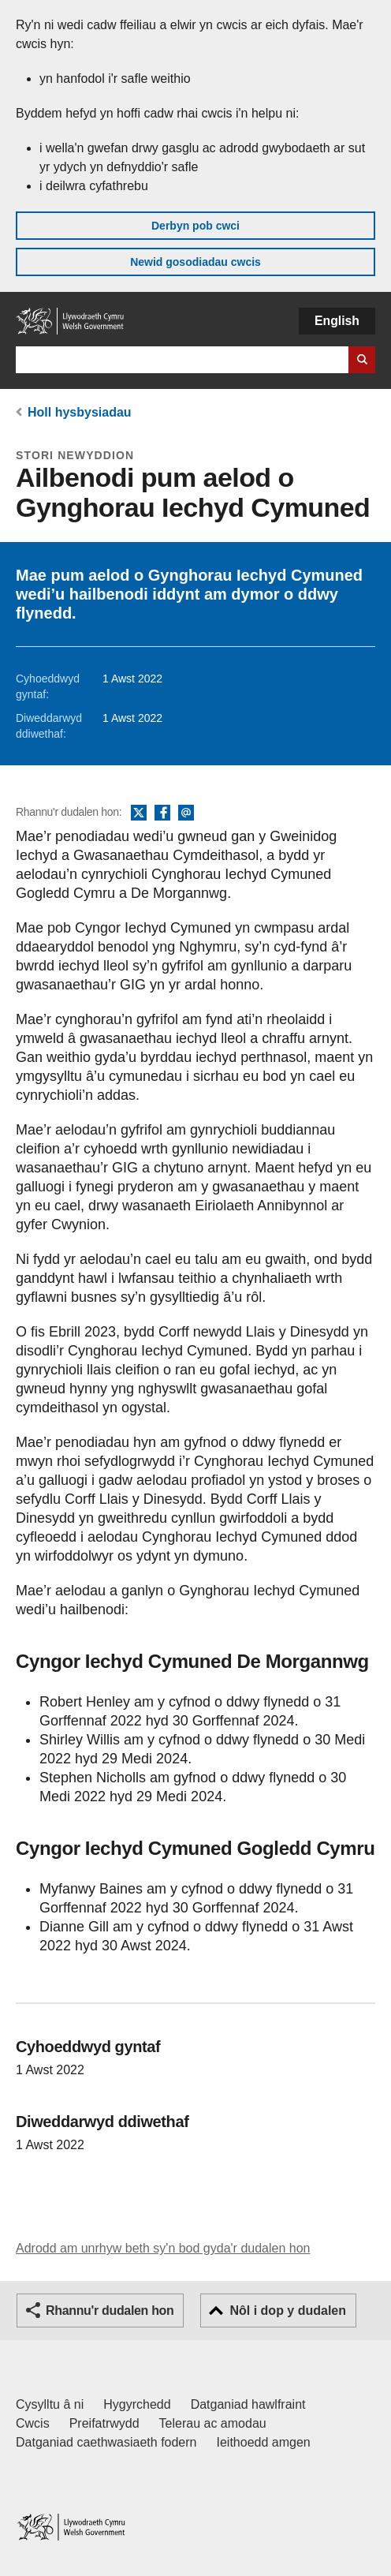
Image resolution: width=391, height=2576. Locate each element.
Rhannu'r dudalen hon (109, 2310)
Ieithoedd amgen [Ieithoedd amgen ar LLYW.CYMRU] (264, 2442)
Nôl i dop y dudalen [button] (287, 2310)
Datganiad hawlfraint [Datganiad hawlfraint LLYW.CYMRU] (248, 2404)
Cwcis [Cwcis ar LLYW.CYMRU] (33, 2423)
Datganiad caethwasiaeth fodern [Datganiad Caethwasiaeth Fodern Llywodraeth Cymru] (106, 2442)
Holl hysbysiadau (80, 412)
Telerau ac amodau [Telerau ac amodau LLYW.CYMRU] (212, 2423)
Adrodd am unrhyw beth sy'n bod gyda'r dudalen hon (163, 2248)
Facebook (162, 813)
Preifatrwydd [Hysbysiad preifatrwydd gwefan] (104, 2423)
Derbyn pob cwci (195, 225)
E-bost (186, 813)
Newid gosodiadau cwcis (195, 262)
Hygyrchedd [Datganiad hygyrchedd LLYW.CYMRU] (136, 2404)
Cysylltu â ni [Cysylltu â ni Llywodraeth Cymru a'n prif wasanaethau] (50, 2404)
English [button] (337, 320)
